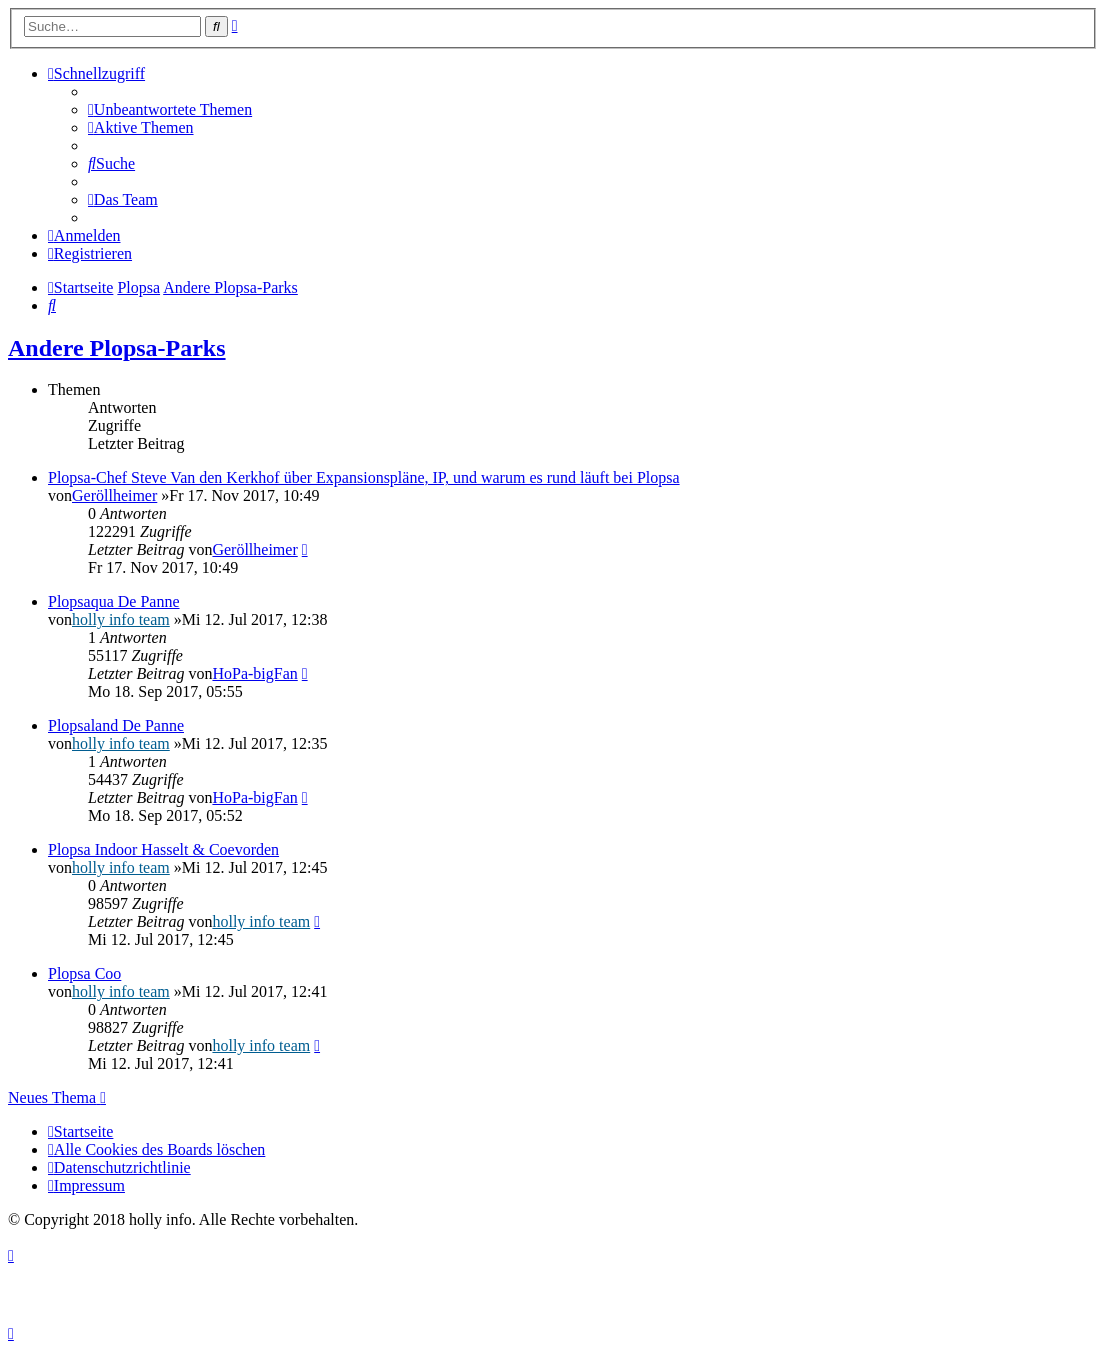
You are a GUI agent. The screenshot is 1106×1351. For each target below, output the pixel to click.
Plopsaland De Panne (116, 725)
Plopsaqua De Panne (114, 601)
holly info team (121, 619)
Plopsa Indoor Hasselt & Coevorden (163, 849)
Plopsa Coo (84, 973)
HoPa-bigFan (254, 673)
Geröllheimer (114, 495)
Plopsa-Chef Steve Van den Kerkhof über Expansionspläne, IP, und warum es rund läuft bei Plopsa (364, 477)
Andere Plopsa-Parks (117, 348)
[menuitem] (170, 109)
